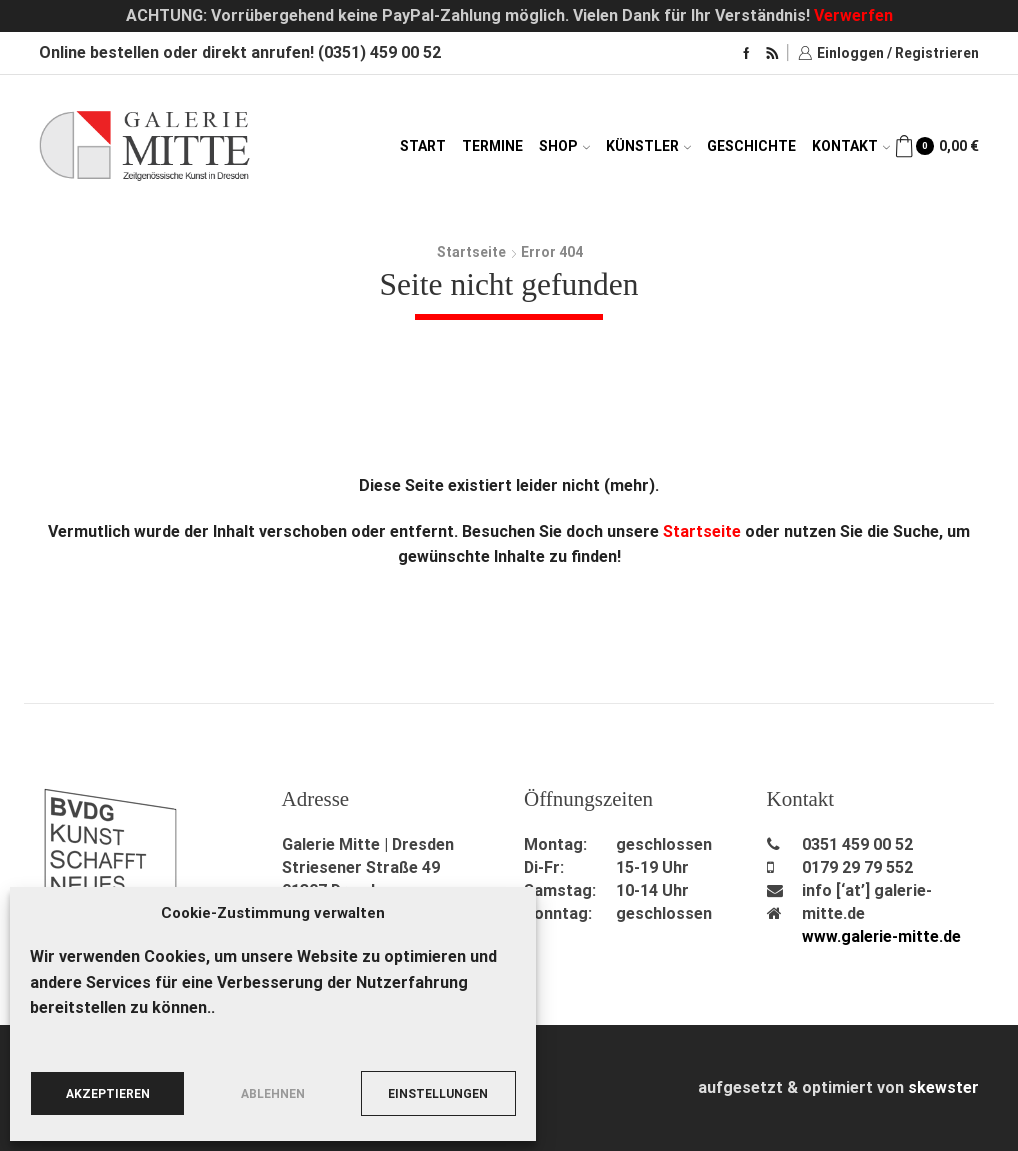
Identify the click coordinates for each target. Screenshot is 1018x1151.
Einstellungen (438, 1094)
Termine (492, 146)
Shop (564, 146)
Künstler (648, 146)
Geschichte (751, 146)
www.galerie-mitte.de (882, 936)
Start (423, 146)
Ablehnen (273, 1094)
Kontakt (851, 146)
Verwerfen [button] (853, 15)
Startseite (471, 252)
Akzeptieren (108, 1094)
